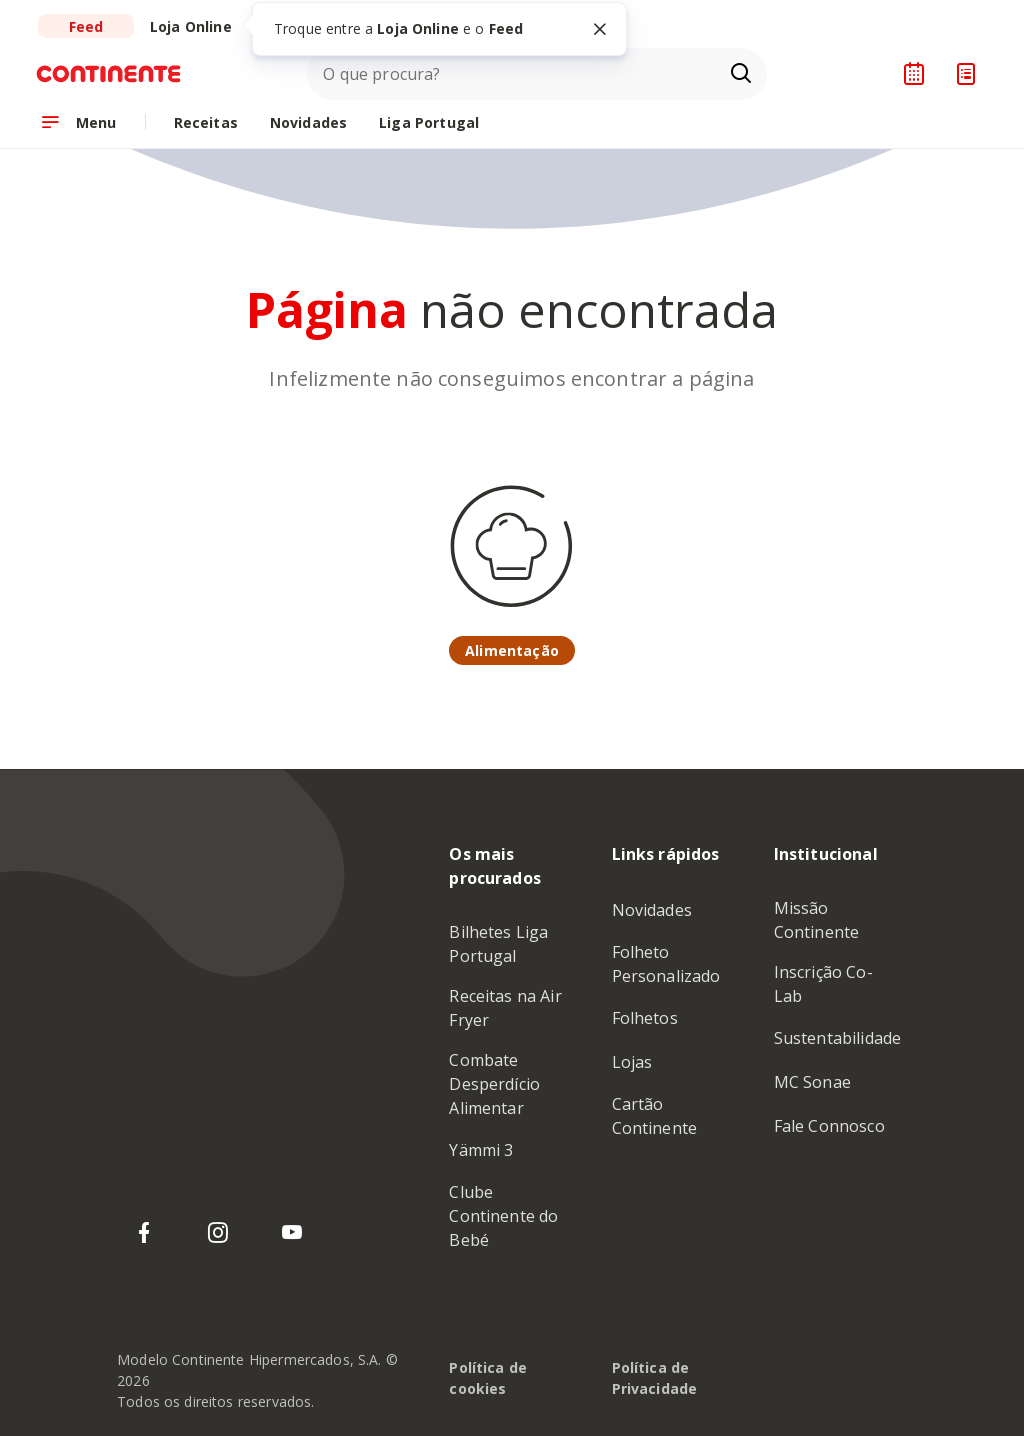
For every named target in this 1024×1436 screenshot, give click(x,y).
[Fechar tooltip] (600, 29)
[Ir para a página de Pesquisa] (741, 74)
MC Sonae (812, 1082)
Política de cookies (488, 1378)
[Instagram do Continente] (218, 1233)
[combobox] (537, 74)
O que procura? (381, 74)
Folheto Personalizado (666, 964)
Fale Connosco (829, 1126)
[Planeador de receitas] (914, 74)
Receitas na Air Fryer (505, 1008)
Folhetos (645, 1018)
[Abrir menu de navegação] (78, 122)
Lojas (632, 1062)
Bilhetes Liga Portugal (498, 944)
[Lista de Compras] (966, 74)
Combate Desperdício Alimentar (494, 1084)
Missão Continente (817, 920)
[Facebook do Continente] (144, 1233)
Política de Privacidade (655, 1378)
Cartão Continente (655, 1116)
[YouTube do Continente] (292, 1233)
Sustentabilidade (837, 1038)
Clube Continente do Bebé (503, 1216)
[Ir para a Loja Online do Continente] (191, 26)
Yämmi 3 (481, 1150)
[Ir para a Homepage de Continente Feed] (117, 73)
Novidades (652, 910)
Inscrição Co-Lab (823, 984)
